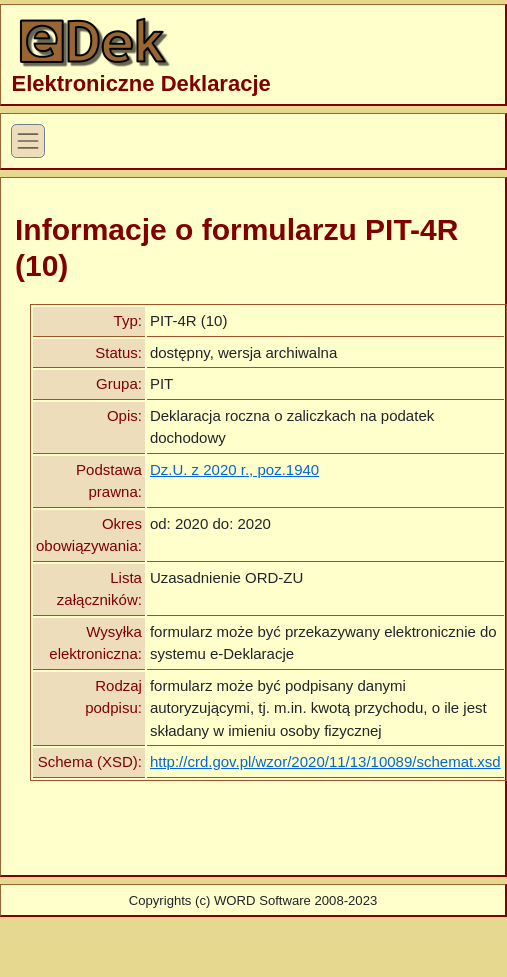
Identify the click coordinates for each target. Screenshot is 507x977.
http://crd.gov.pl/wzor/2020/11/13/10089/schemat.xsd (325, 761)
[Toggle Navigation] (28, 141)
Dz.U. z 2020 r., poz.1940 (234, 469)
